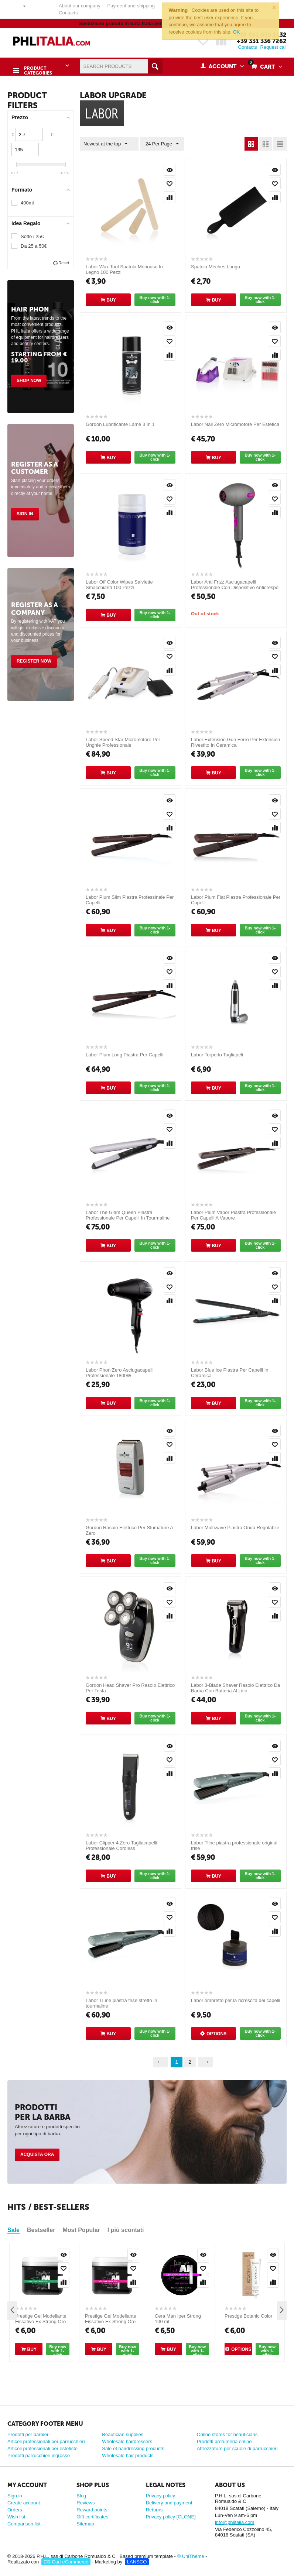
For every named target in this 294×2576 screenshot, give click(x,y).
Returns (154, 2509)
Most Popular (81, 2229)
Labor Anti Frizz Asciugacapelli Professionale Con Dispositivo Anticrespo (234, 583)
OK (236, 32)
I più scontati (125, 2229)
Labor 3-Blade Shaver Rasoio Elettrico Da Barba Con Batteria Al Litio (235, 1687)
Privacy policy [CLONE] (171, 2516)
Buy (111, 299)
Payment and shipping (131, 5)
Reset (63, 262)
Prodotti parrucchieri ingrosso (38, 2455)
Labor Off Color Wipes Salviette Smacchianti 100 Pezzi (119, 583)
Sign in (25, 513)
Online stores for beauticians (227, 2433)
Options (216, 2033)
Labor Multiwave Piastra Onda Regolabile (235, 1527)
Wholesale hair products (127, 2455)
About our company (79, 5)
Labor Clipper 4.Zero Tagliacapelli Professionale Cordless (121, 1844)
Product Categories (36, 67)
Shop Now (29, 379)
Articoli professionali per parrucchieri (46, 2440)
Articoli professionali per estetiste (42, 2448)
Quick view (169, 169)
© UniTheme (190, 2555)
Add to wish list (169, 183)
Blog (81, 2495)
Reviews (85, 2502)
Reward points (91, 2509)
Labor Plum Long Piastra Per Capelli (124, 1054)
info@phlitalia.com (234, 2521)
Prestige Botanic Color (248, 2315)
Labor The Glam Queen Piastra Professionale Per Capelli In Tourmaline (128, 1214)
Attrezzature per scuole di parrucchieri (237, 2448)
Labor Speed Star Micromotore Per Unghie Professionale (123, 741)
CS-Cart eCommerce (66, 2561)
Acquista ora (37, 2153)
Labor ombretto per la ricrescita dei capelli (235, 1999)
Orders (14, 2509)
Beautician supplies (122, 2433)
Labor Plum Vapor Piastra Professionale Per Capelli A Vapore (233, 1214)
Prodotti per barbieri (28, 2433)
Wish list (16, 2516)
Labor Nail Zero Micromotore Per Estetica (235, 423)
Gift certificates (92, 2516)
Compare (169, 196)
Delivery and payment (169, 2502)
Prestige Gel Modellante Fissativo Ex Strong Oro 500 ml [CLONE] (40, 2320)
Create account (23, 2502)
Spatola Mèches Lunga (215, 266)
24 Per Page (158, 143)
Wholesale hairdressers (127, 2440)
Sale (13, 2229)
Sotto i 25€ (32, 235)
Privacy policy (160, 2495)
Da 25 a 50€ (34, 245)
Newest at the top (107, 143)
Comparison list (24, 2523)
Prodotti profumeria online (224, 2440)
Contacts (68, 13)
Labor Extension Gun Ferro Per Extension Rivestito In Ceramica (235, 741)
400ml (27, 202)
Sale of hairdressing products (133, 2448)
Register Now (34, 660)
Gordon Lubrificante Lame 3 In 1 (120, 423)
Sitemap (85, 2523)
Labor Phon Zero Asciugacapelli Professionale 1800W (120, 1372)
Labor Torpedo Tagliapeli (217, 1054)
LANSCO (137, 2561)
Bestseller (41, 2229)
